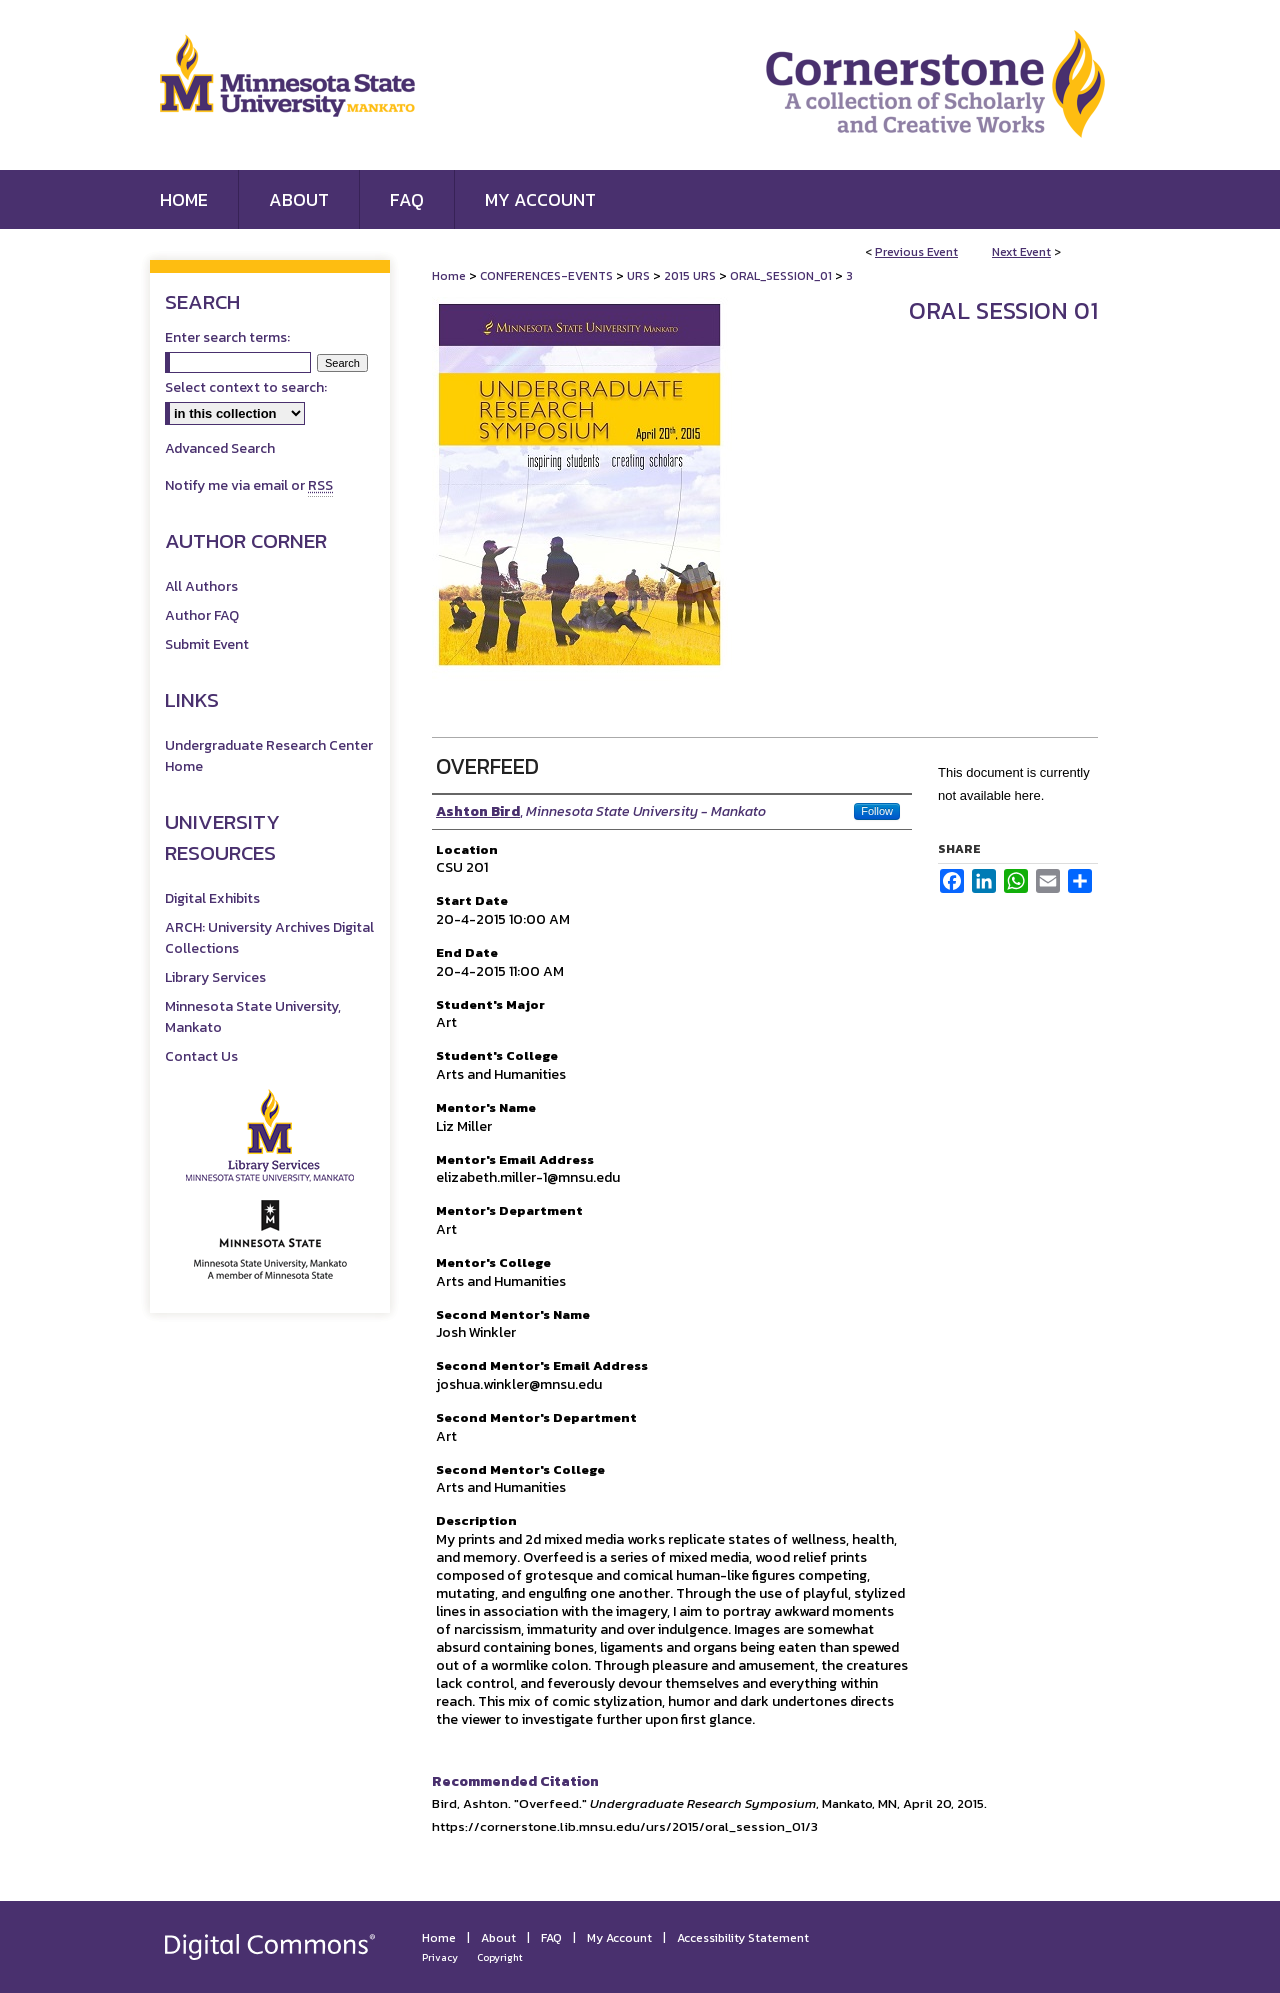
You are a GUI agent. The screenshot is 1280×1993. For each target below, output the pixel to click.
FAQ (551, 1938)
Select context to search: (246, 387)
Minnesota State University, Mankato (253, 1017)
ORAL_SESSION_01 (782, 276)
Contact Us (201, 1056)
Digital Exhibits (212, 898)
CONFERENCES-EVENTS (548, 276)
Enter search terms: (227, 337)
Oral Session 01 (1003, 310)
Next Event (1021, 252)
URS (640, 276)
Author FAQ (202, 615)
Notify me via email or (249, 485)
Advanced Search (220, 448)
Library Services (215, 977)
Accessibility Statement (743, 1938)
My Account (619, 1938)
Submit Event (207, 644)
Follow (877, 811)
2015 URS (691, 276)
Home (449, 276)
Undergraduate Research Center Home (269, 756)
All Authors (201, 586)
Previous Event (916, 252)
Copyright (500, 1957)
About (498, 1938)
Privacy (440, 1957)
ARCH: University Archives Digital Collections (269, 938)
